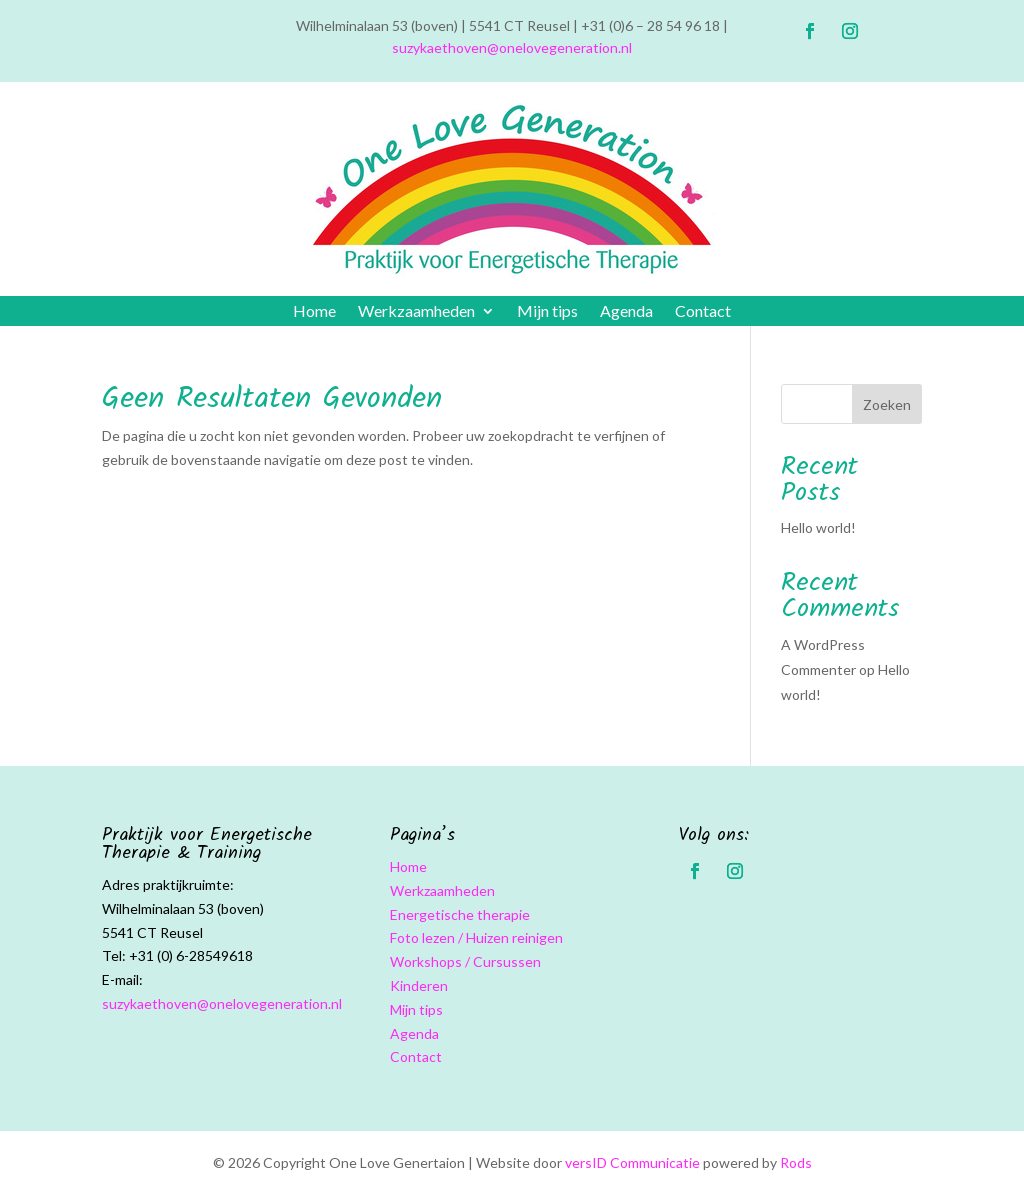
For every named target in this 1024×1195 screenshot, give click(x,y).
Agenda (626, 312)
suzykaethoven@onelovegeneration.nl (512, 47)
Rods (796, 1162)
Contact (703, 312)
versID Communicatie (632, 1162)
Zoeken (887, 404)
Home (314, 312)
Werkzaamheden (416, 312)
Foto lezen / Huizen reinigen (476, 937)
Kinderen (419, 985)
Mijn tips (547, 312)
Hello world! (818, 527)
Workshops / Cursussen (465, 961)
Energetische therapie (460, 914)
